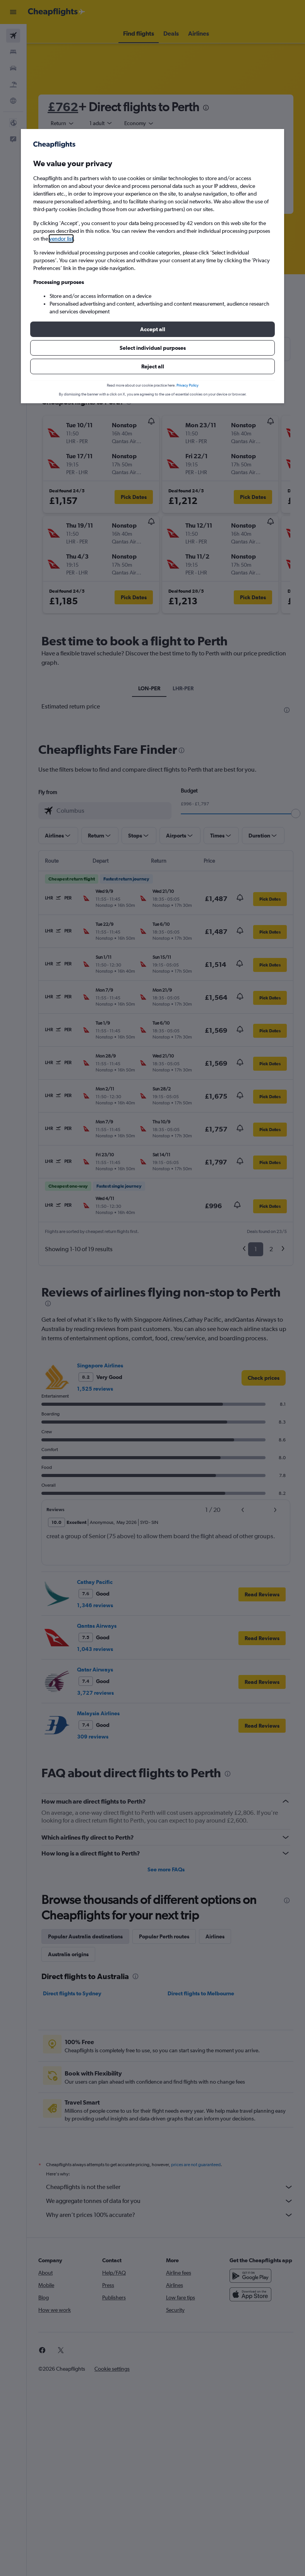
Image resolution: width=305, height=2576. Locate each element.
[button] (152, 329)
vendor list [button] (61, 239)
